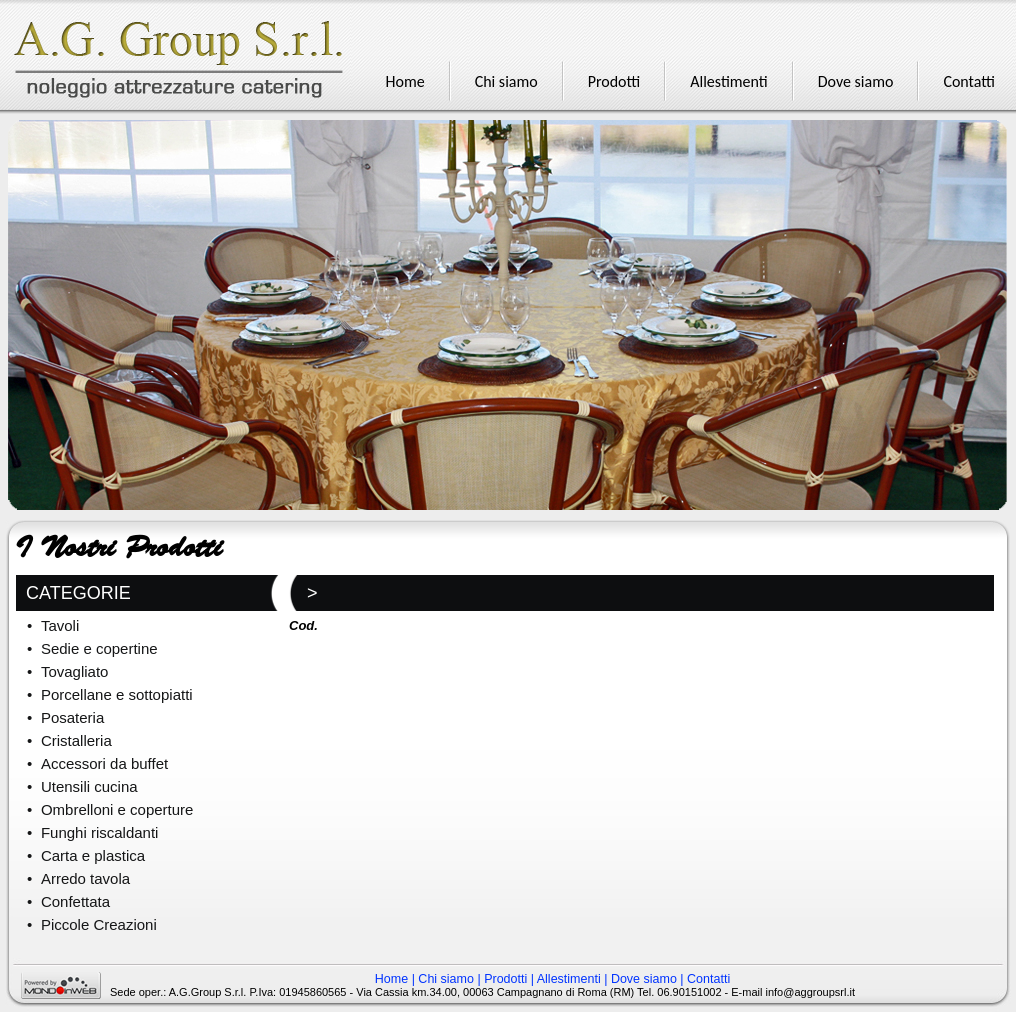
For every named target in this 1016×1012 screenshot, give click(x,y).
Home (391, 979)
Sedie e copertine (99, 648)
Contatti (708, 979)
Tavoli (60, 625)
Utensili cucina (89, 786)
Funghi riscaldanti (100, 832)
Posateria (72, 717)
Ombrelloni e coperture (117, 809)
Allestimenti (569, 979)
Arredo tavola (85, 878)
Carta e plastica (93, 855)
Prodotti (505, 979)
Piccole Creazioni (99, 924)
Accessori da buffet (104, 763)
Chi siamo (446, 979)
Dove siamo (644, 979)
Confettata (75, 901)
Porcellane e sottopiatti (117, 694)
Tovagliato (75, 671)
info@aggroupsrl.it (810, 992)
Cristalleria (76, 740)
